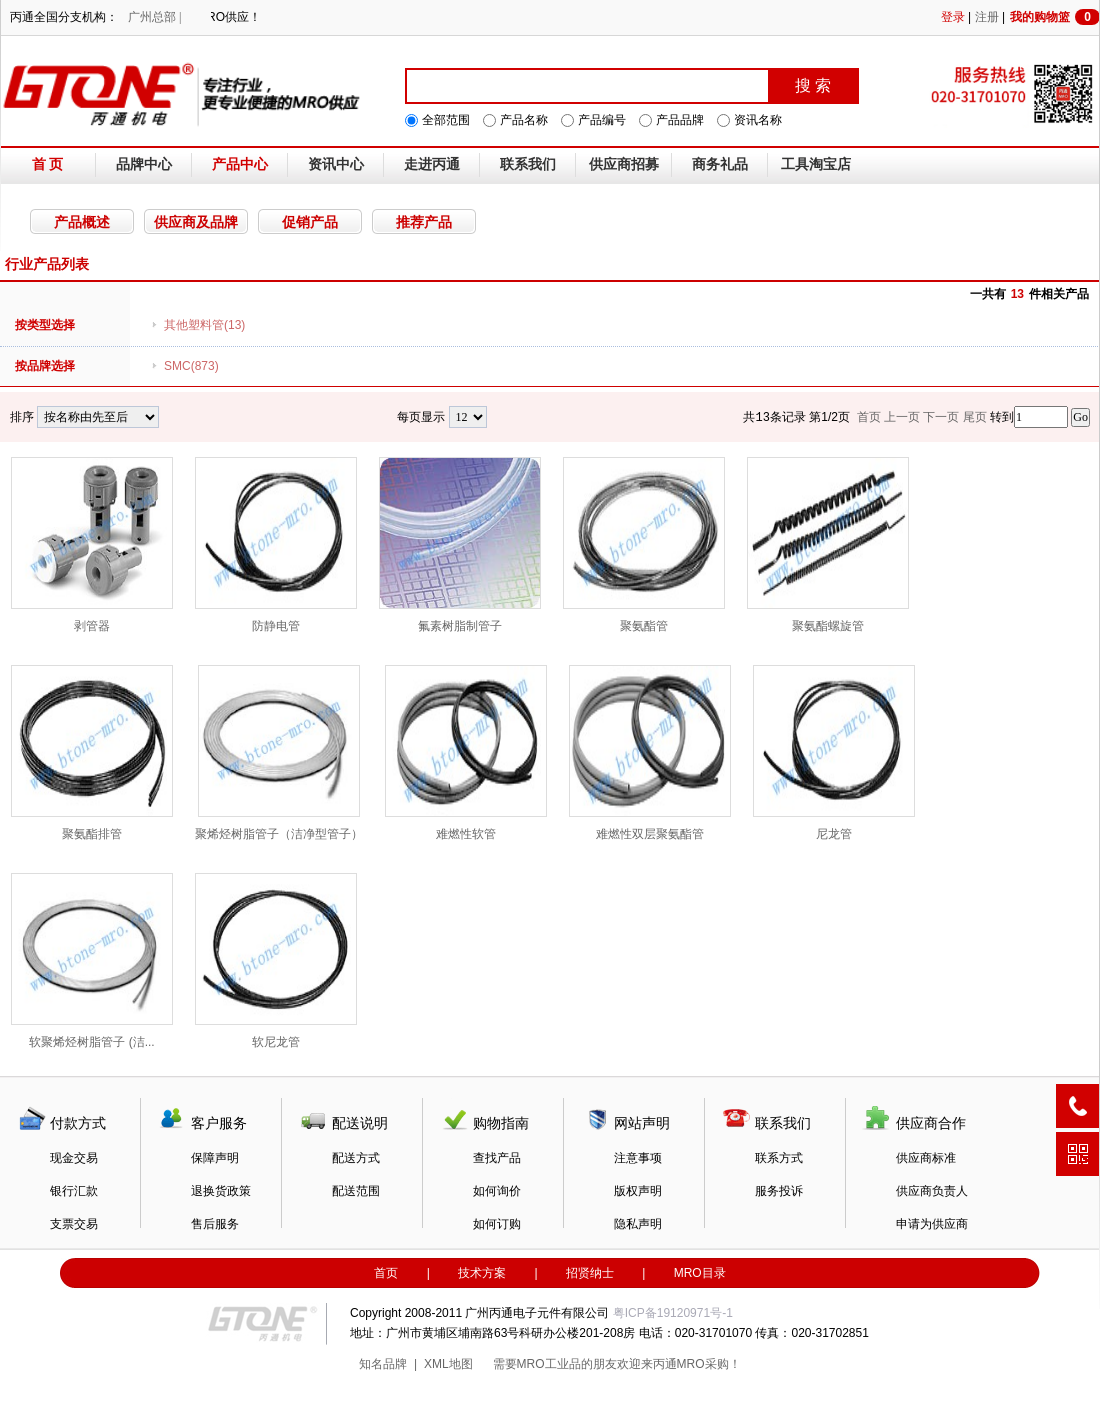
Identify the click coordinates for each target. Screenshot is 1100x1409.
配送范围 (356, 1191)
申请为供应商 (932, 1224)
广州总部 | (154, 17)
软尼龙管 (276, 961)
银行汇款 (74, 1191)
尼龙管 (834, 753)
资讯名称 (758, 120)
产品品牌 (680, 120)
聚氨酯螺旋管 (828, 545)
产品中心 (240, 164)
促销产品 (310, 222)
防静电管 (276, 545)
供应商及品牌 (196, 222)
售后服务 (215, 1224)
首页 (386, 1273)
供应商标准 (926, 1158)
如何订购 (497, 1224)
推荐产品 (424, 222)
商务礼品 (720, 164)
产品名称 (524, 120)
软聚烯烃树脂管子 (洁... (92, 961)
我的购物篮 (1055, 17)
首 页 (48, 164)
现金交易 (74, 1158)
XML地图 (448, 1364)
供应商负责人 (932, 1191)
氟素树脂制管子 (460, 545)
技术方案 (482, 1273)
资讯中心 (336, 164)
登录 (953, 17)
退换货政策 (221, 1191)
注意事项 (638, 1158)
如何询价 (497, 1191)
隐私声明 (638, 1224)
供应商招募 (624, 164)
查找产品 (497, 1158)
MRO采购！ (709, 1364)
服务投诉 (779, 1191)
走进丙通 (432, 164)
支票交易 (74, 1224)
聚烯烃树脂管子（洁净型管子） (279, 753)
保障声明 (215, 1158)
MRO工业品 (549, 1364)
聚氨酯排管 (92, 753)
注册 (987, 17)
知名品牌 (383, 1364)
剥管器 (92, 545)
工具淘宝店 (816, 164)
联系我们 (528, 164)
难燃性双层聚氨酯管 (650, 753)
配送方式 (356, 1158)
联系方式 (779, 1158)
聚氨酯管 (644, 545)
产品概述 (82, 222)
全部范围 (446, 120)
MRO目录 (700, 1273)
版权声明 (638, 1191)
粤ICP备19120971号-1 (673, 1313)
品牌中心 (144, 164)
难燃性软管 (466, 753)
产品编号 (602, 120)
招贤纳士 (590, 1273)
